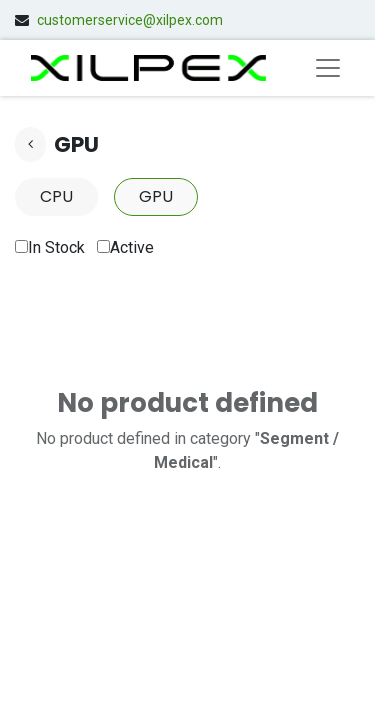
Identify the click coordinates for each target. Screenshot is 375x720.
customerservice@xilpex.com (130, 20)
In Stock (50, 247)
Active (125, 247)
